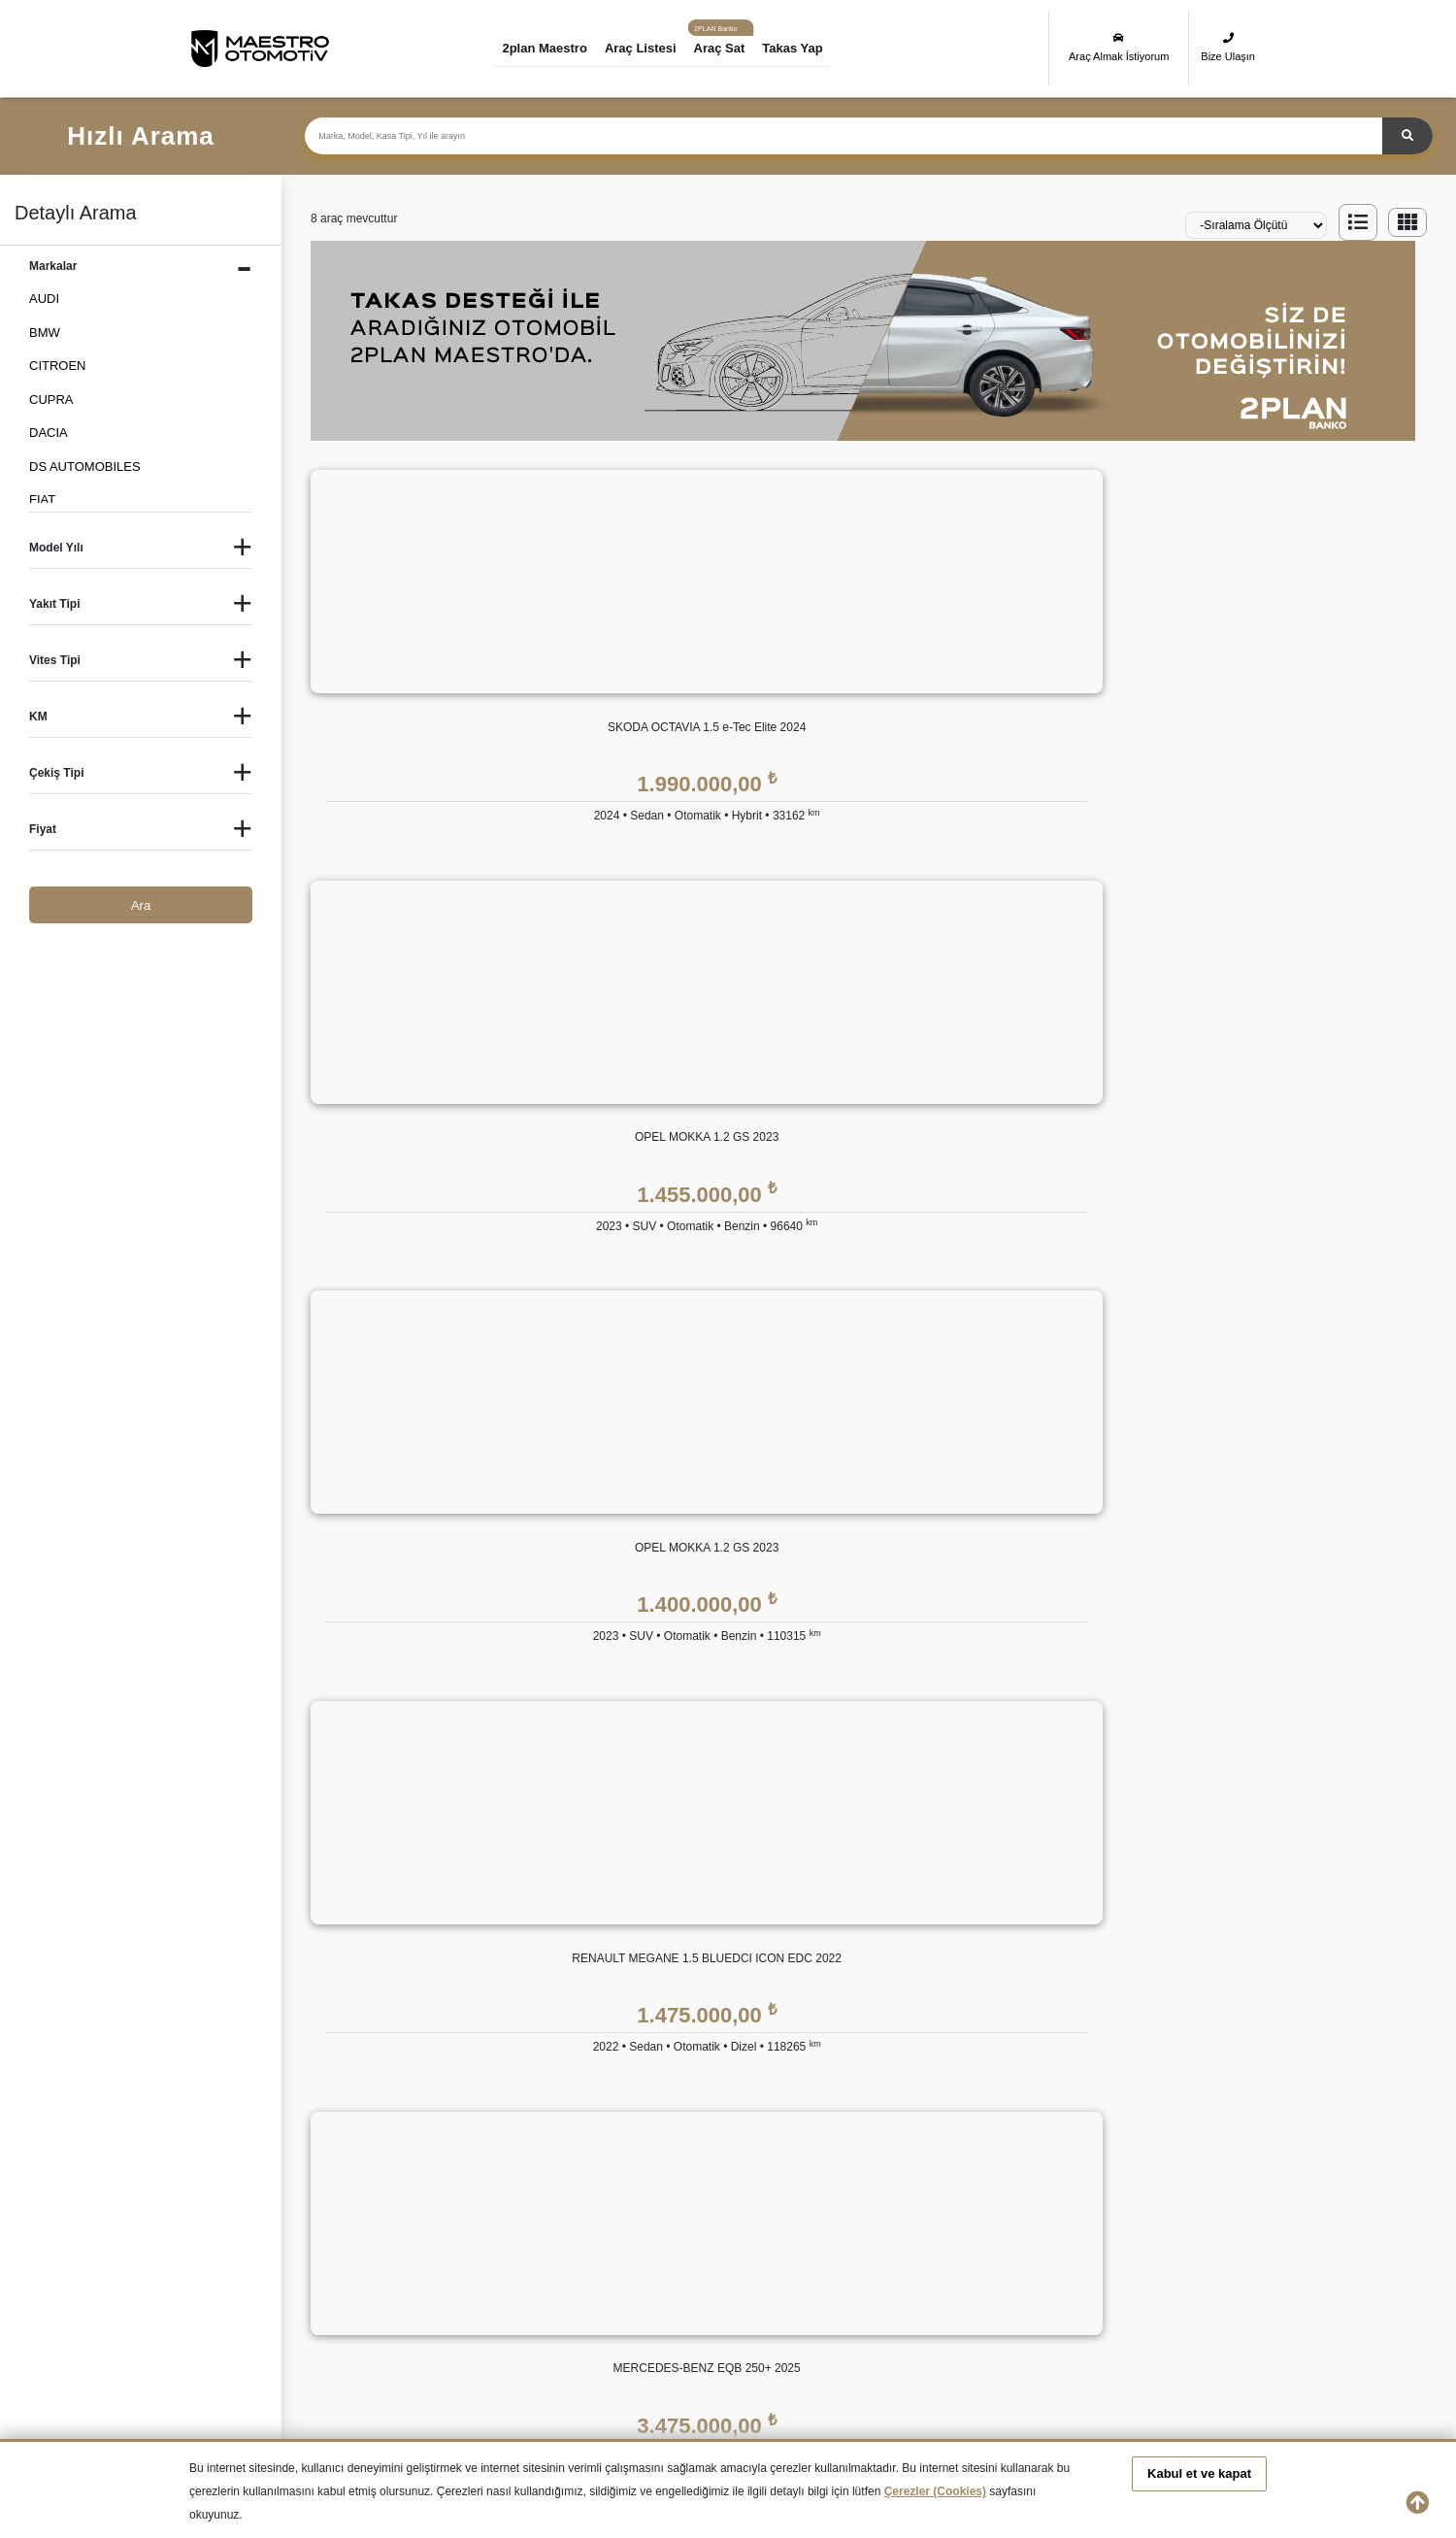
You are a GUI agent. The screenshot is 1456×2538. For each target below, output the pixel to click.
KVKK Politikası (1082, 1865)
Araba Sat (557, 2137)
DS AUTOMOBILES (85, 466)
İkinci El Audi (225, 2218)
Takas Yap (807, 48)
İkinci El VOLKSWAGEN (1025, 2287)
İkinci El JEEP (378, 2253)
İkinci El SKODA (530, 2287)
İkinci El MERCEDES (857, 2253)
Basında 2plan (569, 1943)
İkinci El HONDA (1180, 2218)
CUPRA (51, 399)
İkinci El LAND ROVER (692, 2253)
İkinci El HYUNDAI (241, 2253)
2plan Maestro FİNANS (739, 1822)
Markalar (554, 1904)
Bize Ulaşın (1228, 47)
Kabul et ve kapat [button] (1199, 2473)
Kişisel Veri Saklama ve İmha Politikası (1147, 1904)
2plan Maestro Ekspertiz (922, 1904)
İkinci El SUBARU (678, 2287)
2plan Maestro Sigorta (916, 1943)
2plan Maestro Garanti (917, 1865)
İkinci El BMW (377, 2218)
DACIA (48, 432)
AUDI (44, 298)
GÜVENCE (886, 1822)
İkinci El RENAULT (391, 2287)
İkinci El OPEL (1174, 2253)
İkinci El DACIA (670, 2218)
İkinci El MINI (994, 2253)
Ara (140, 905)
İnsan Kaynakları (576, 1982)
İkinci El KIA (517, 2253)
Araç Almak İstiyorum (1119, 47)
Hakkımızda (562, 1865)
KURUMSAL (565, 1822)
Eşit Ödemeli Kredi (724, 1865)
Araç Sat (733, 48)
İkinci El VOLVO (1178, 2287)
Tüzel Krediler (710, 1904)
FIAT (42, 499)
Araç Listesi (654, 48)
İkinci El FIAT (835, 2218)
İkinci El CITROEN (536, 2218)
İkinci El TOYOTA (846, 2287)
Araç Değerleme (574, 2060)
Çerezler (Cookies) (935, 2491)
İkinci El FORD (998, 2218)
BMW (44, 332)
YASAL (1059, 1822)
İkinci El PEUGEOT (243, 2287)
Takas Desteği (569, 2098)
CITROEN (57, 365)
